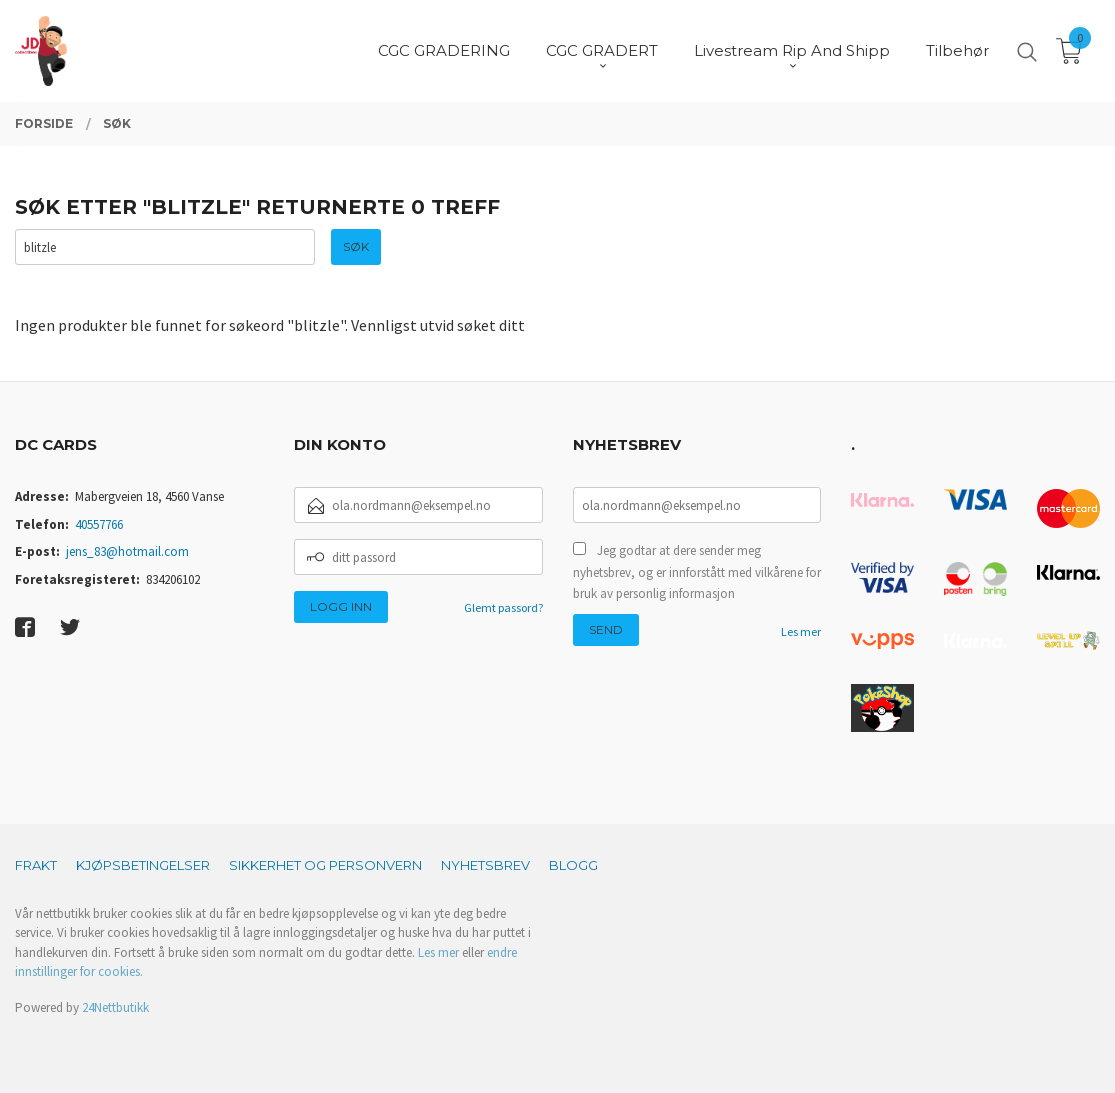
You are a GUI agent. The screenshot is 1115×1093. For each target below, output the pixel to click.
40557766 (99, 524)
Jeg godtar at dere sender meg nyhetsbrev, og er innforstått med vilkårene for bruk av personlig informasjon (697, 572)
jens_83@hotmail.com (127, 551)
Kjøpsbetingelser (143, 865)
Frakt (36, 865)
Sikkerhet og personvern (325, 865)
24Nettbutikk (115, 1007)
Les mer (801, 631)
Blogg (573, 865)
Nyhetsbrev (485, 865)
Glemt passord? (503, 607)
